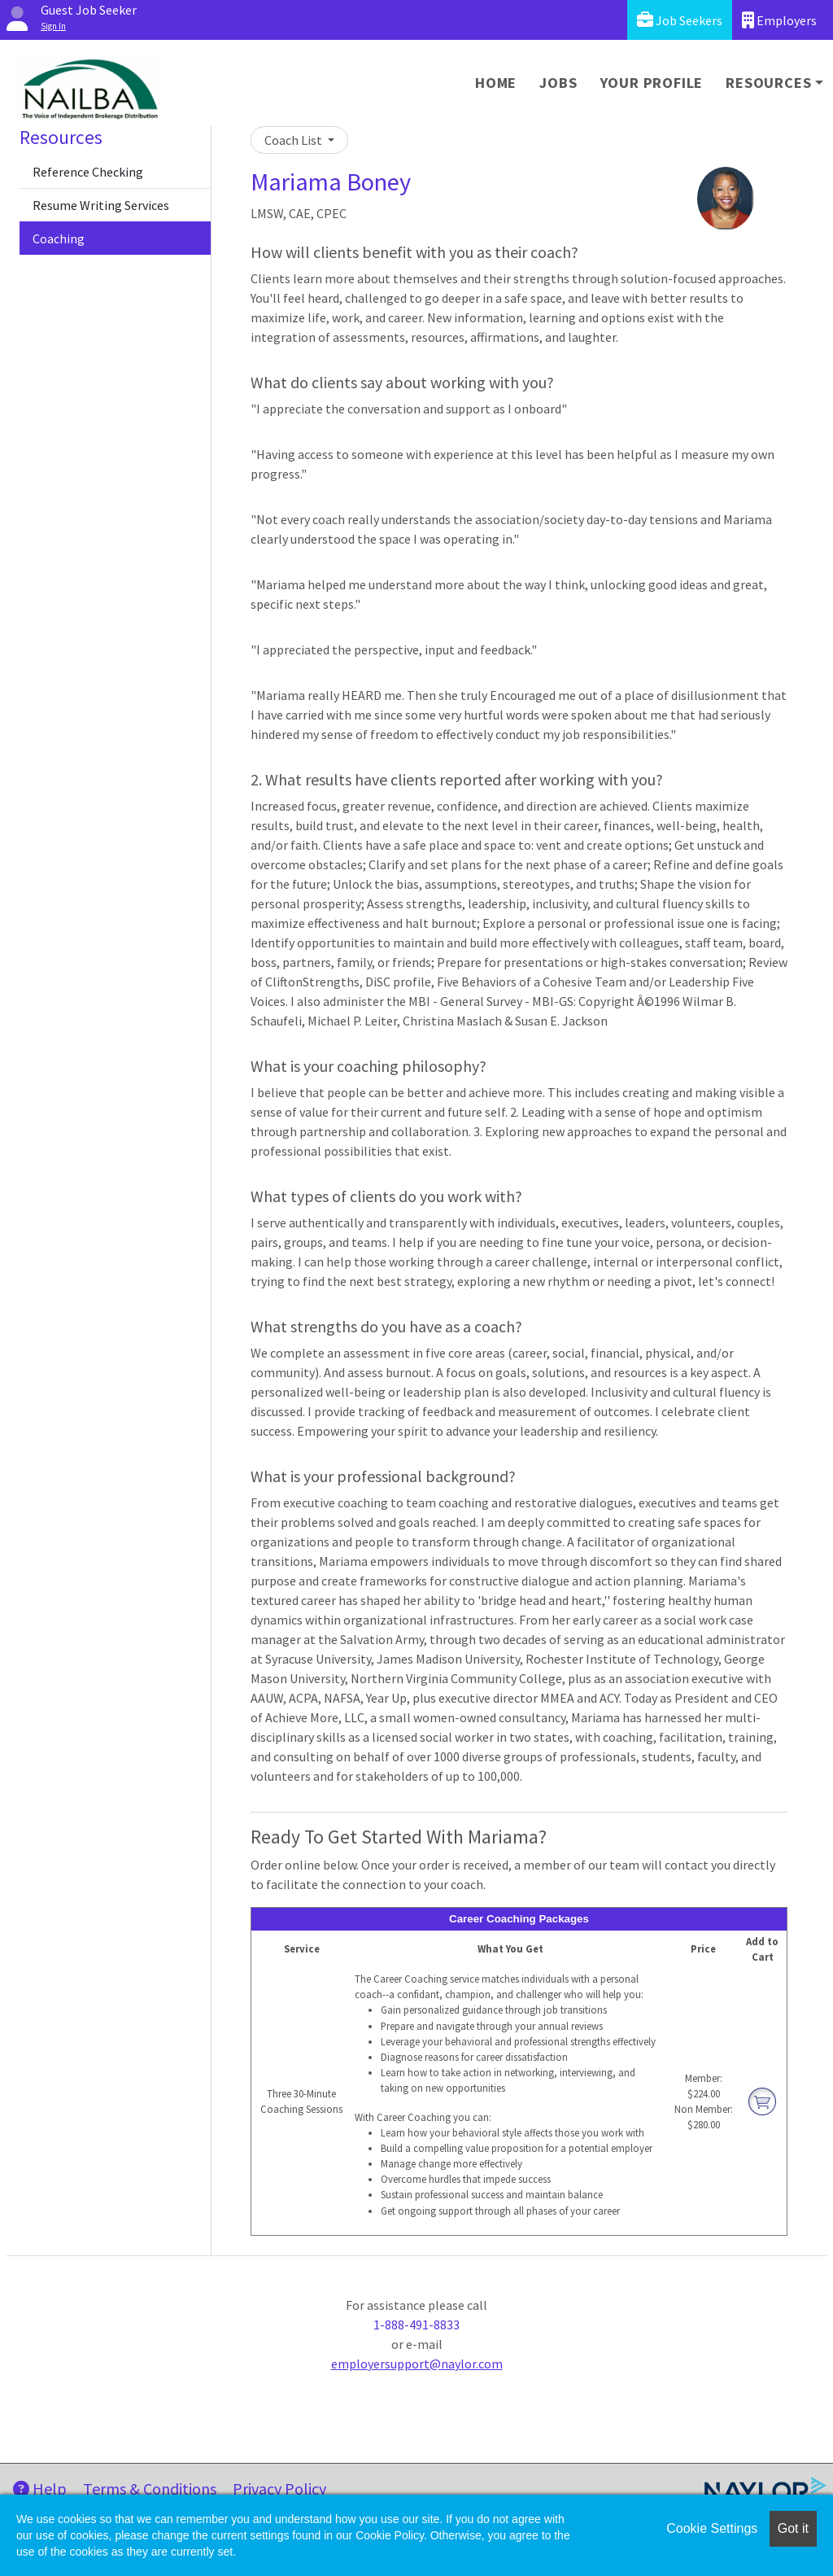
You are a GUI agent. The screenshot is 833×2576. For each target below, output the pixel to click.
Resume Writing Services (101, 205)
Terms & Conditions (149, 2488)
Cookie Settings (711, 2528)
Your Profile (652, 82)
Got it (793, 2528)
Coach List (294, 140)
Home (496, 82)
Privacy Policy (279, 2488)
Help (40, 2488)
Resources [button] (768, 82)
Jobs (558, 82)
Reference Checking (88, 172)
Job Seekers (679, 20)
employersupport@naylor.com (417, 2363)
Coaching (59, 238)
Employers (779, 20)
